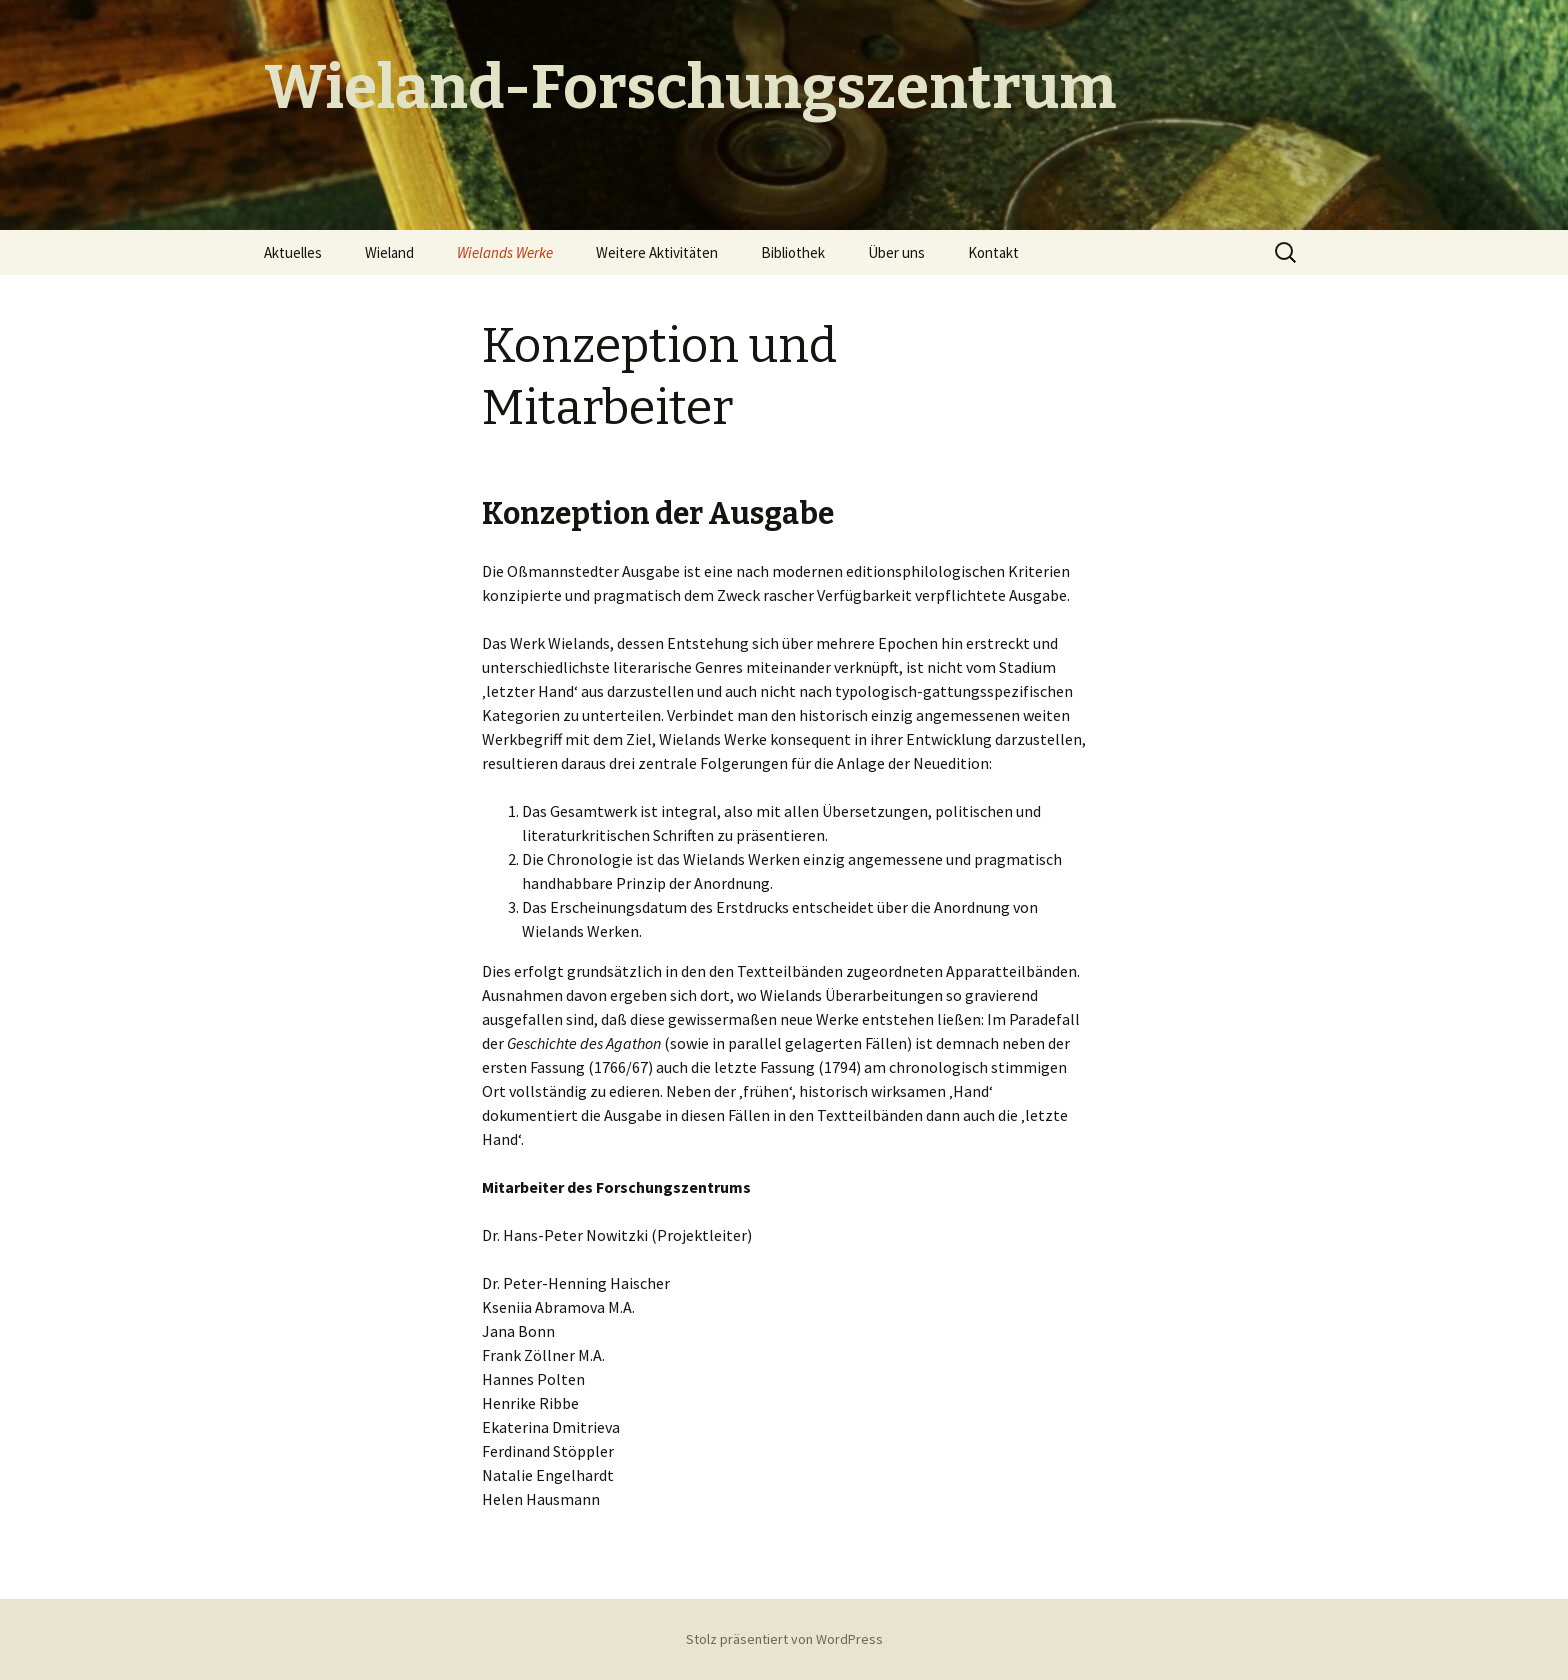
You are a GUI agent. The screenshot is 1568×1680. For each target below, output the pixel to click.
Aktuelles (293, 252)
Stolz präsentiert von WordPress (784, 1639)
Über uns (896, 252)
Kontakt (993, 252)
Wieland (389, 252)
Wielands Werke (505, 252)
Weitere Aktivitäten (657, 252)
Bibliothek (793, 252)
